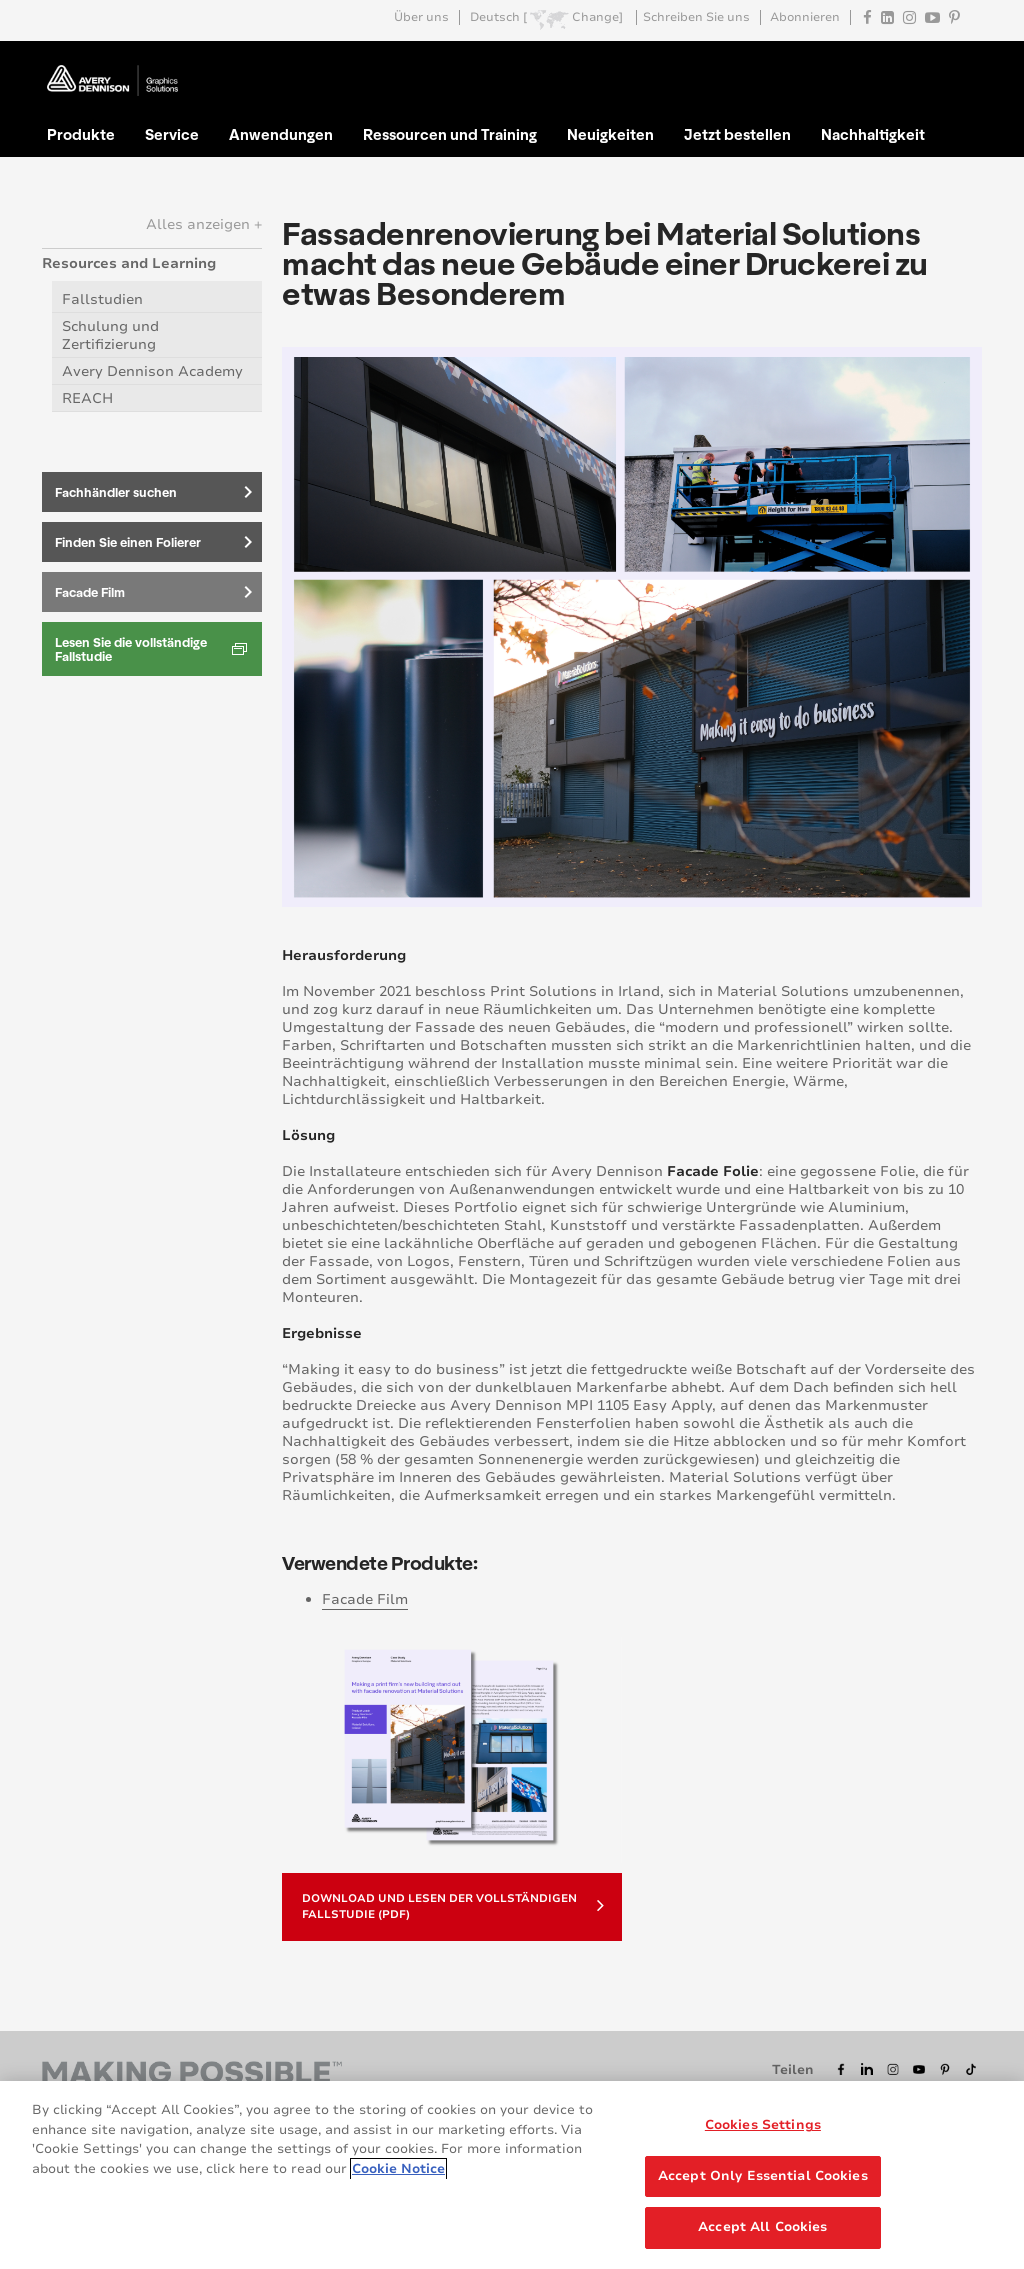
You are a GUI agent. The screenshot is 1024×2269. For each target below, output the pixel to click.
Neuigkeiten (610, 134)
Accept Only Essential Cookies (763, 2184)
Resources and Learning (129, 263)
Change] (597, 17)
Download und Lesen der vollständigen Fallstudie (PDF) (453, 1906)
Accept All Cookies (762, 2236)
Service (172, 134)
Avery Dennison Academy (152, 371)
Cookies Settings (763, 2133)
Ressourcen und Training (450, 134)
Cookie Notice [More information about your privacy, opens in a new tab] (398, 2177)
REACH (87, 398)
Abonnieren (805, 17)
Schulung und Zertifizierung (110, 335)
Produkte (81, 134)
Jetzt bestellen (737, 134)
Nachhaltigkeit (873, 134)
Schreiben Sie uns (696, 17)
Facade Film (365, 1599)
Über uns (421, 17)
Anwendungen (281, 134)
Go (965, 64)
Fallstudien (102, 299)
